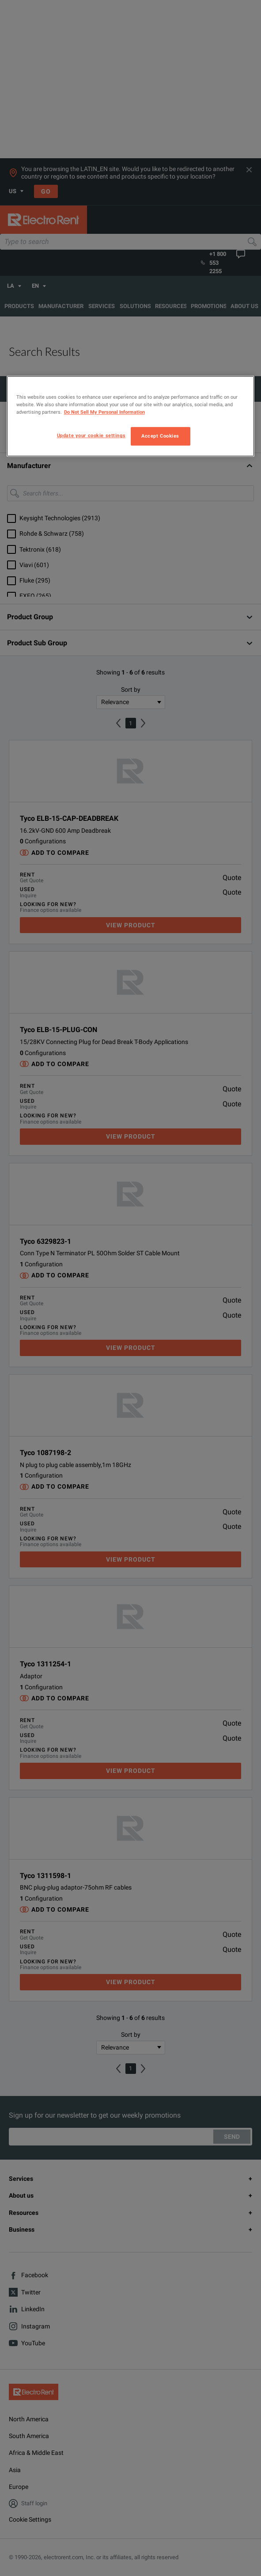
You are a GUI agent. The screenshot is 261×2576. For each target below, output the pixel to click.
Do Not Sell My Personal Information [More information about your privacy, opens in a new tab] (104, 412)
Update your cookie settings (91, 436)
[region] (130, 416)
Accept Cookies (160, 436)
